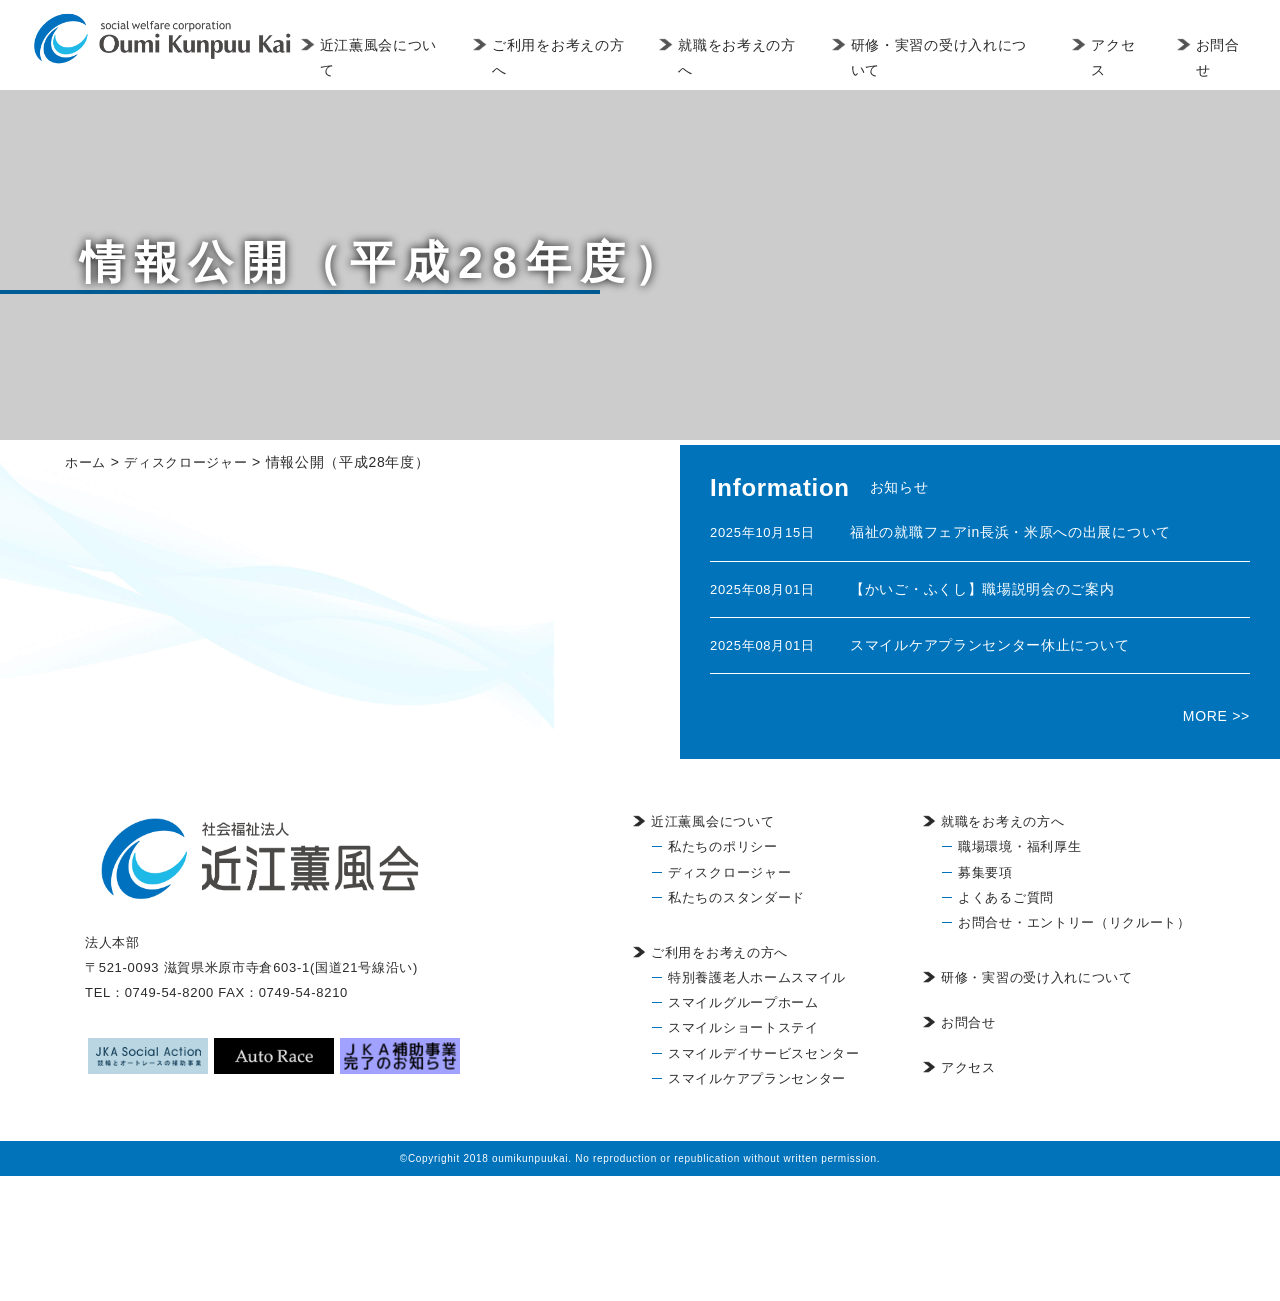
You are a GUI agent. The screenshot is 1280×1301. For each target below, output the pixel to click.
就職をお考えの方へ (754, 57)
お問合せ (1221, 57)
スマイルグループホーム (743, 1002)
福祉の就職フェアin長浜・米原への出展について (1010, 532)
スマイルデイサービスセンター (764, 1053)
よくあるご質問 (1006, 897)
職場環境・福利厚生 (1019, 846)
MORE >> (1216, 716)
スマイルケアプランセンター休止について (989, 645)
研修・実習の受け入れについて (956, 57)
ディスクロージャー (729, 872)
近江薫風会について (411, 57)
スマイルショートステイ (743, 1027)
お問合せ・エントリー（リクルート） (1074, 922)
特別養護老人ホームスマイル (757, 977)
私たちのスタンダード (736, 897)
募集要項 (985, 872)
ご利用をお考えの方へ (584, 57)
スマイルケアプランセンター (757, 1078)
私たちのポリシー (723, 846)
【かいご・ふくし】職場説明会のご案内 (982, 589)
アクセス (1120, 57)
